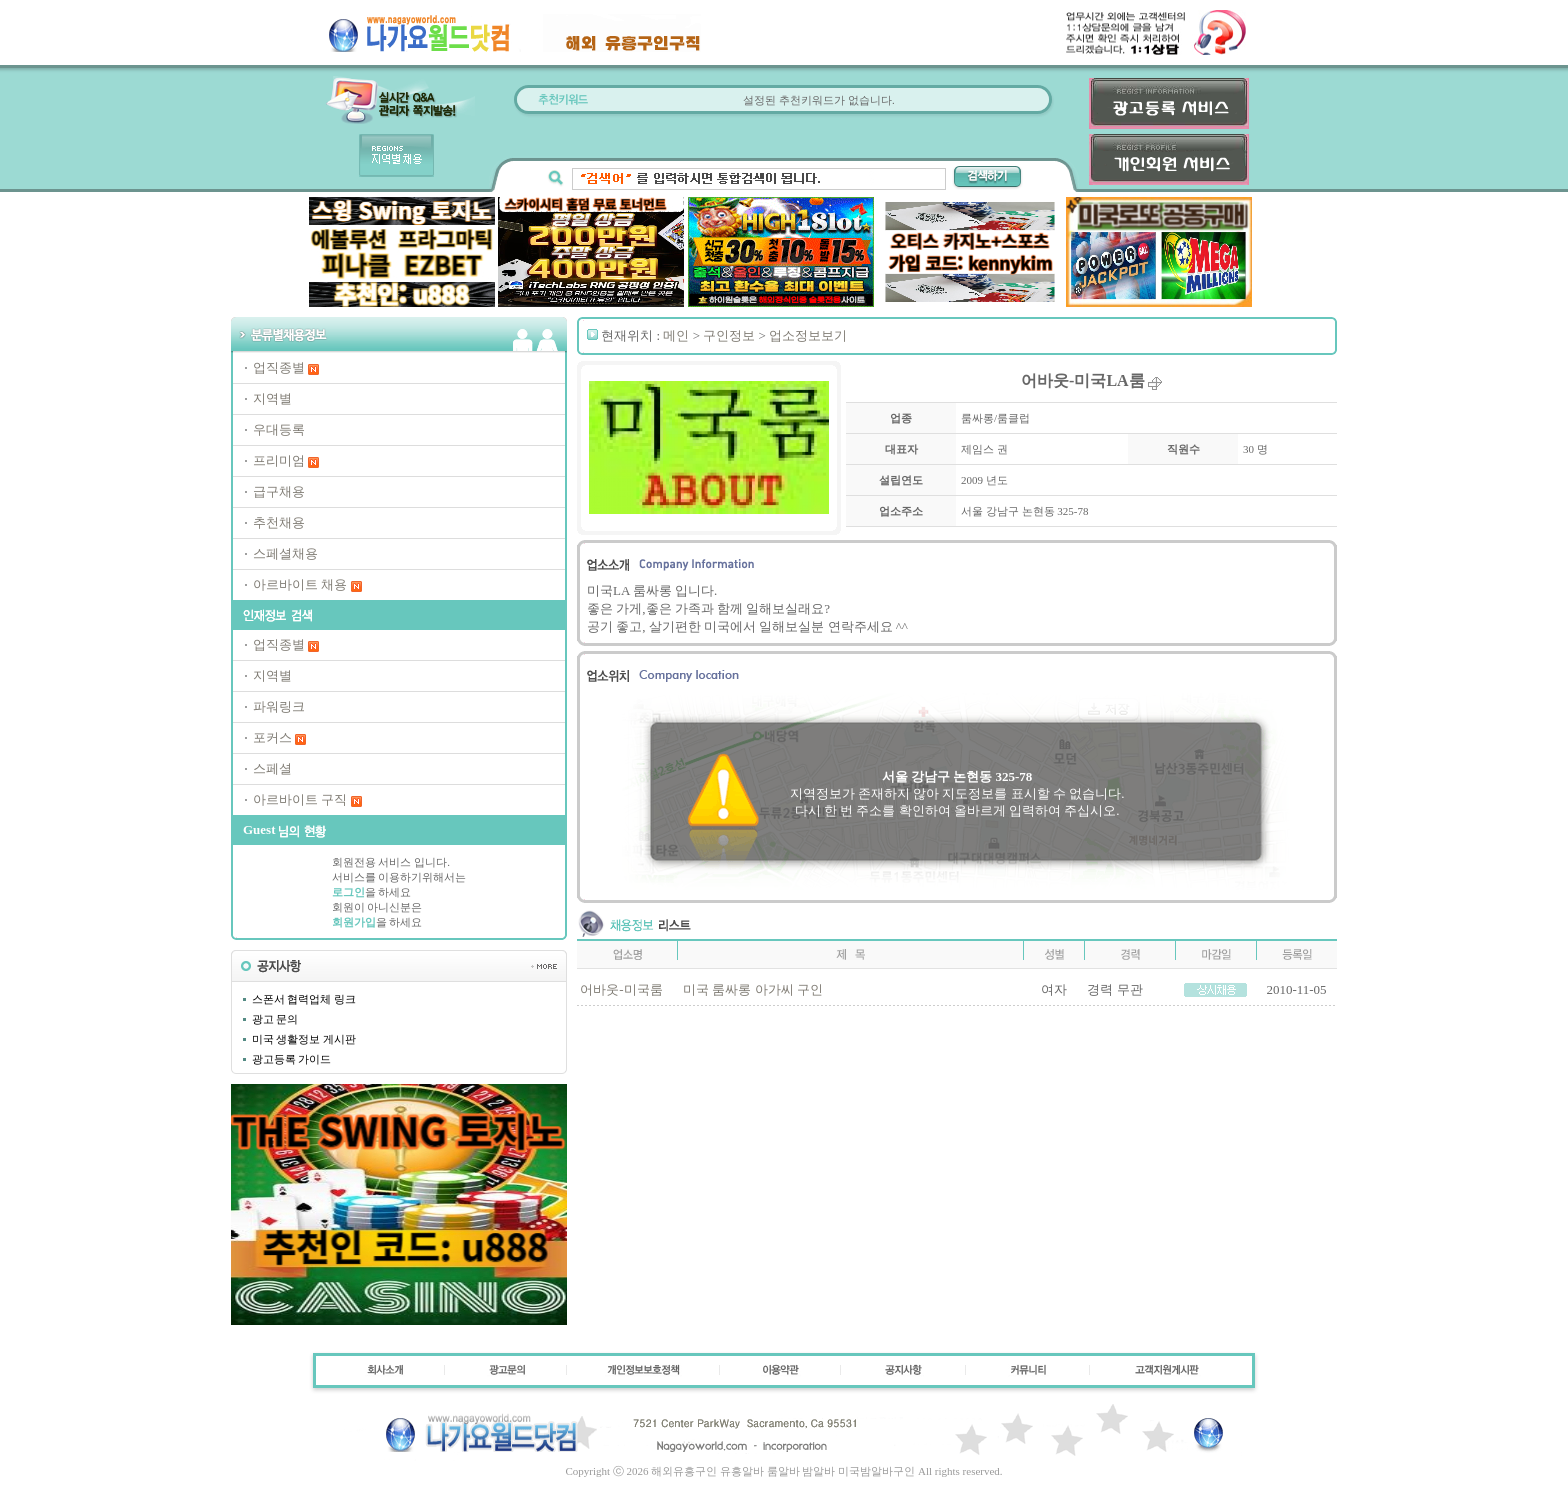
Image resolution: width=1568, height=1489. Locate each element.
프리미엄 (279, 460)
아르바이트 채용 (300, 584)
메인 (676, 335)
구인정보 (729, 335)
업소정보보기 (808, 335)
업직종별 (279, 367)
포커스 (272, 737)
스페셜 (272, 768)
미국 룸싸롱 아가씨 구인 (753, 989)
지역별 (272, 398)
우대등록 (279, 429)
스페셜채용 (285, 553)
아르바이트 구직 (300, 799)
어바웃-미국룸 (621, 989)
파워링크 (279, 706)
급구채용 (279, 491)
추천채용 (279, 522)
